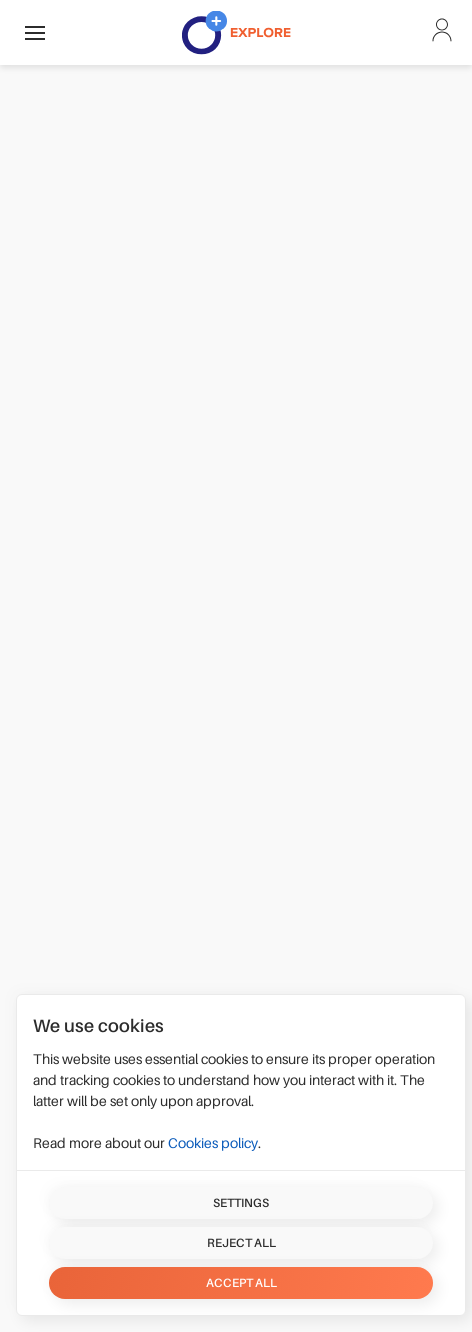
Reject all (241, 1243)
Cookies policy (213, 1143)
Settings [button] (241, 1203)
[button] (35, 32)
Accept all (241, 1283)
